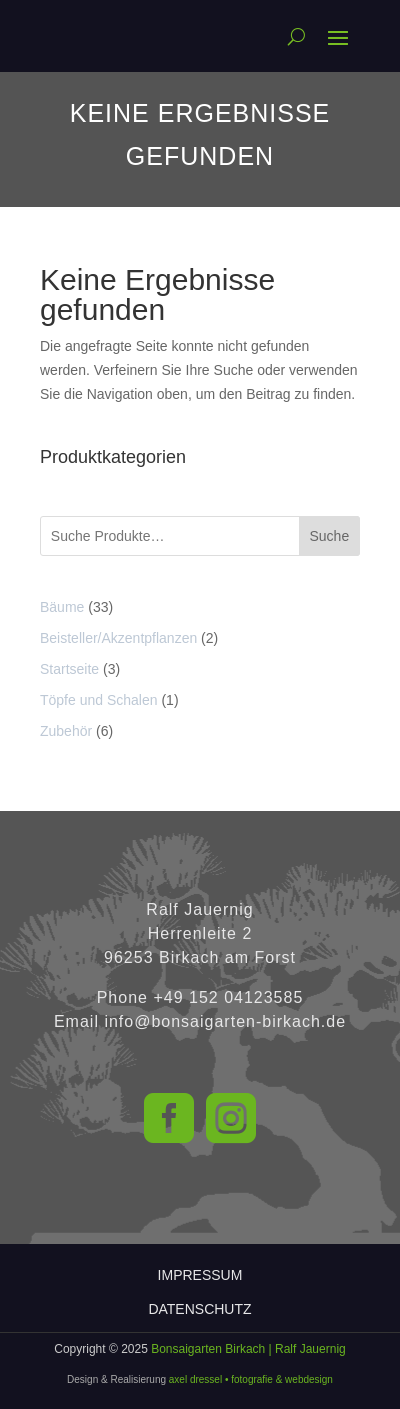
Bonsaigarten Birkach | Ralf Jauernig (248, 1349)
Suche (330, 536)
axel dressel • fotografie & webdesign (251, 1379)
